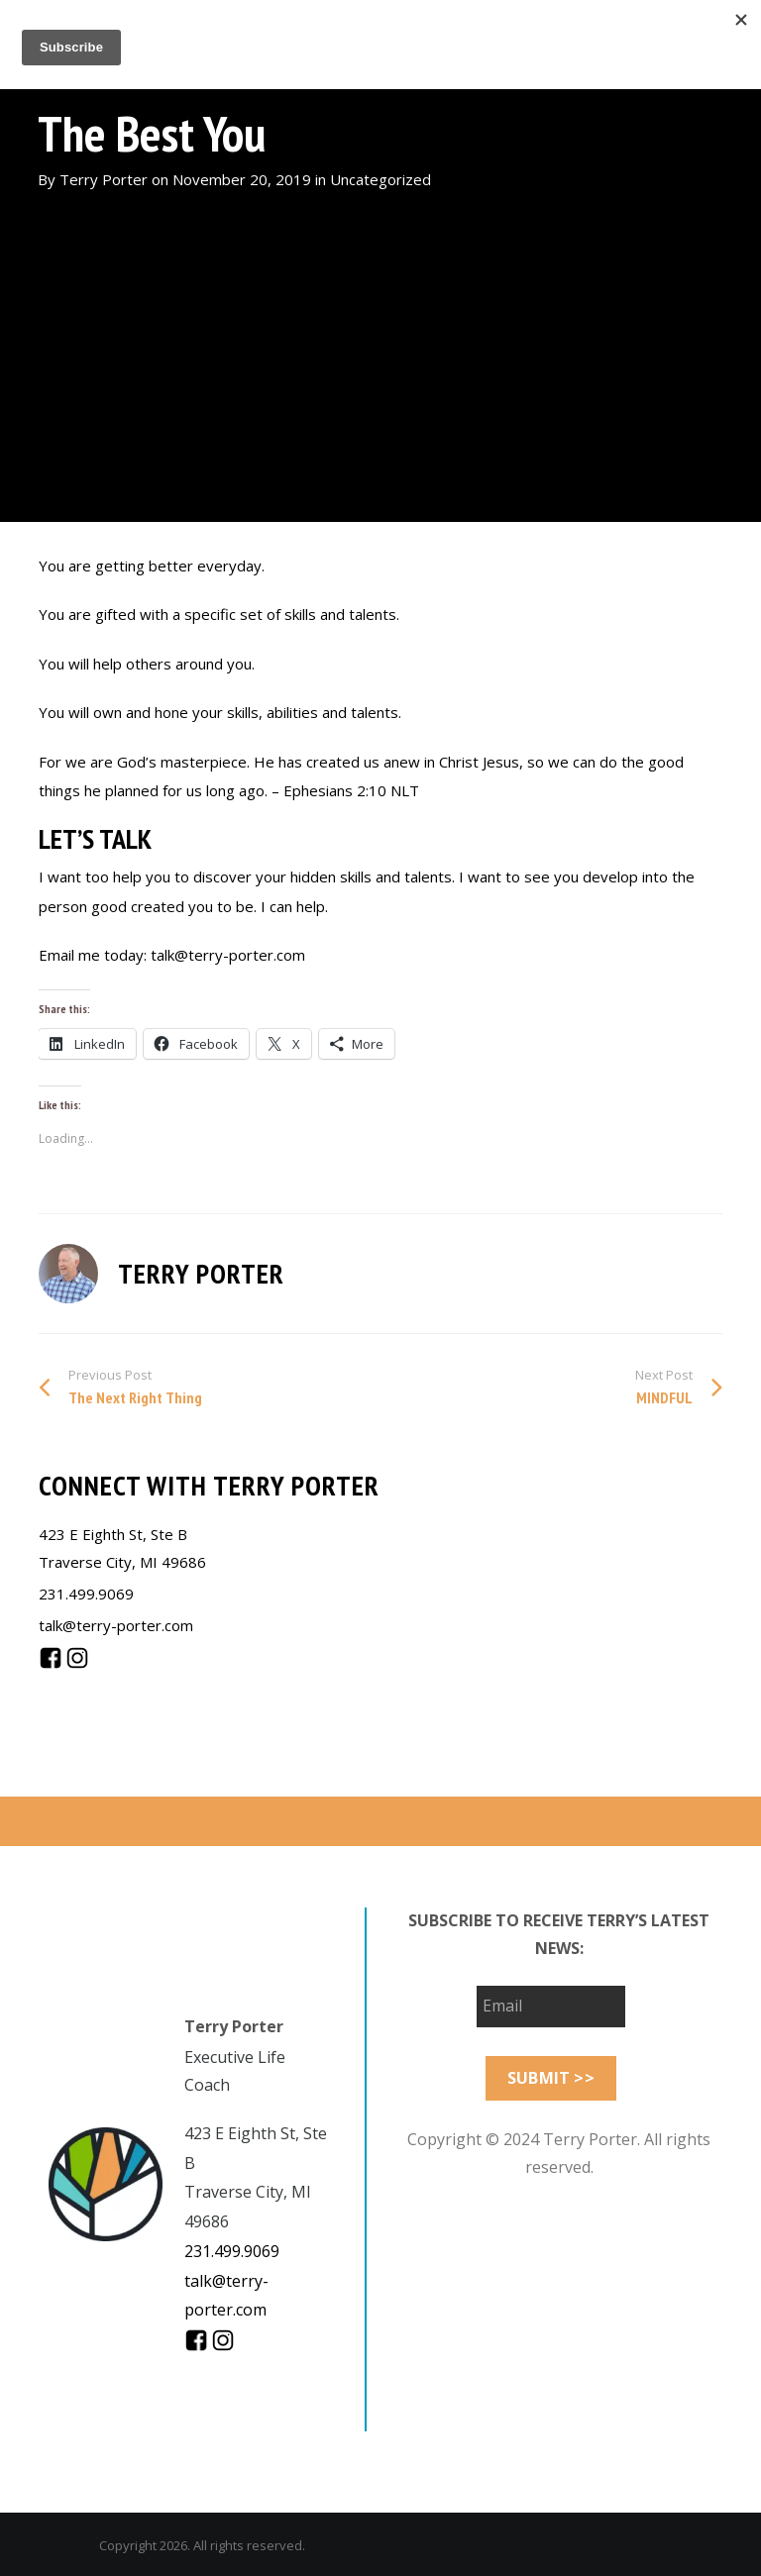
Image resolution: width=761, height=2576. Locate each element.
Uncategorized (380, 179)
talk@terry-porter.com (116, 1625)
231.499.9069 (86, 1593)
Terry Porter (103, 179)
